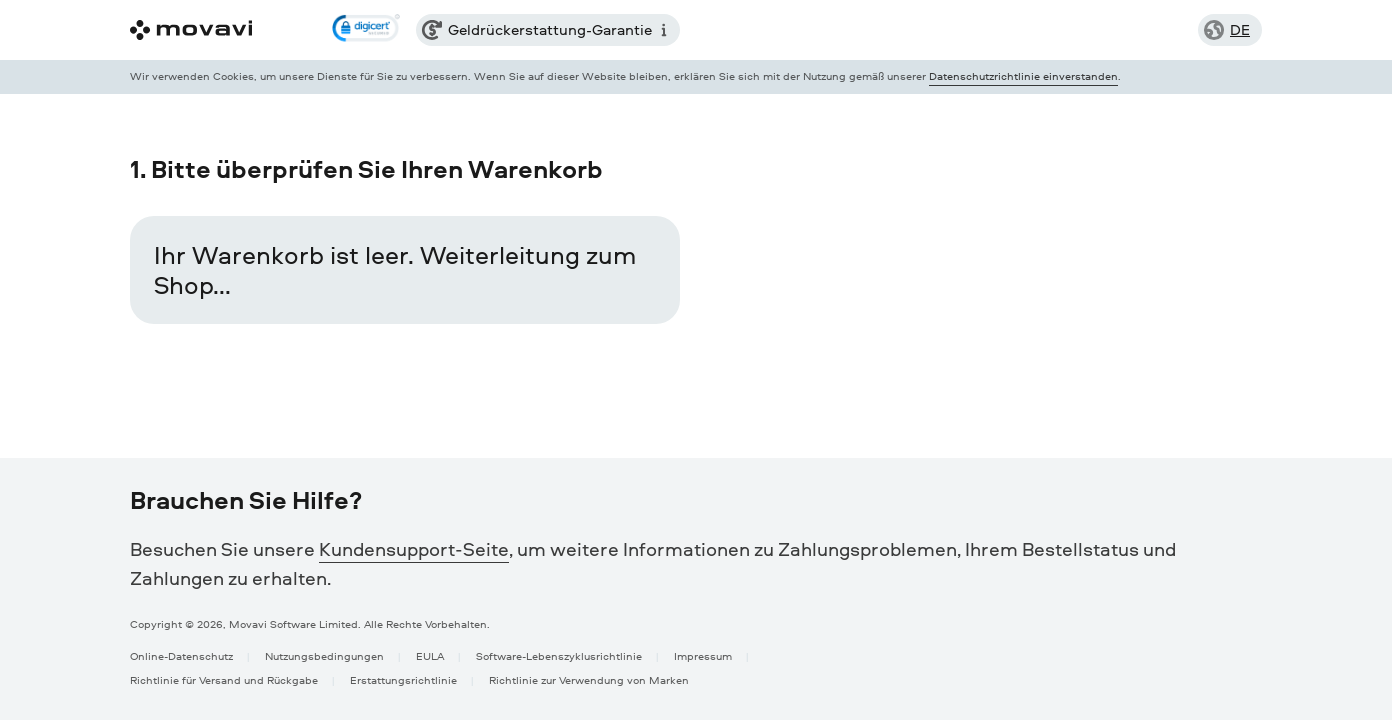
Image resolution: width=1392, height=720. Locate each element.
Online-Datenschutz (181, 655)
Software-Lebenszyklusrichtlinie (559, 655)
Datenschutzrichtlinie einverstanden (1023, 75)
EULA (430, 655)
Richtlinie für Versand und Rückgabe (224, 679)
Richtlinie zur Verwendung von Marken (589, 679)
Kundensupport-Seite (414, 549)
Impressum (703, 655)
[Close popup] (1248, 77)
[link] (366, 30)
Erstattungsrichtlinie (403, 679)
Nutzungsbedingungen (324, 655)
